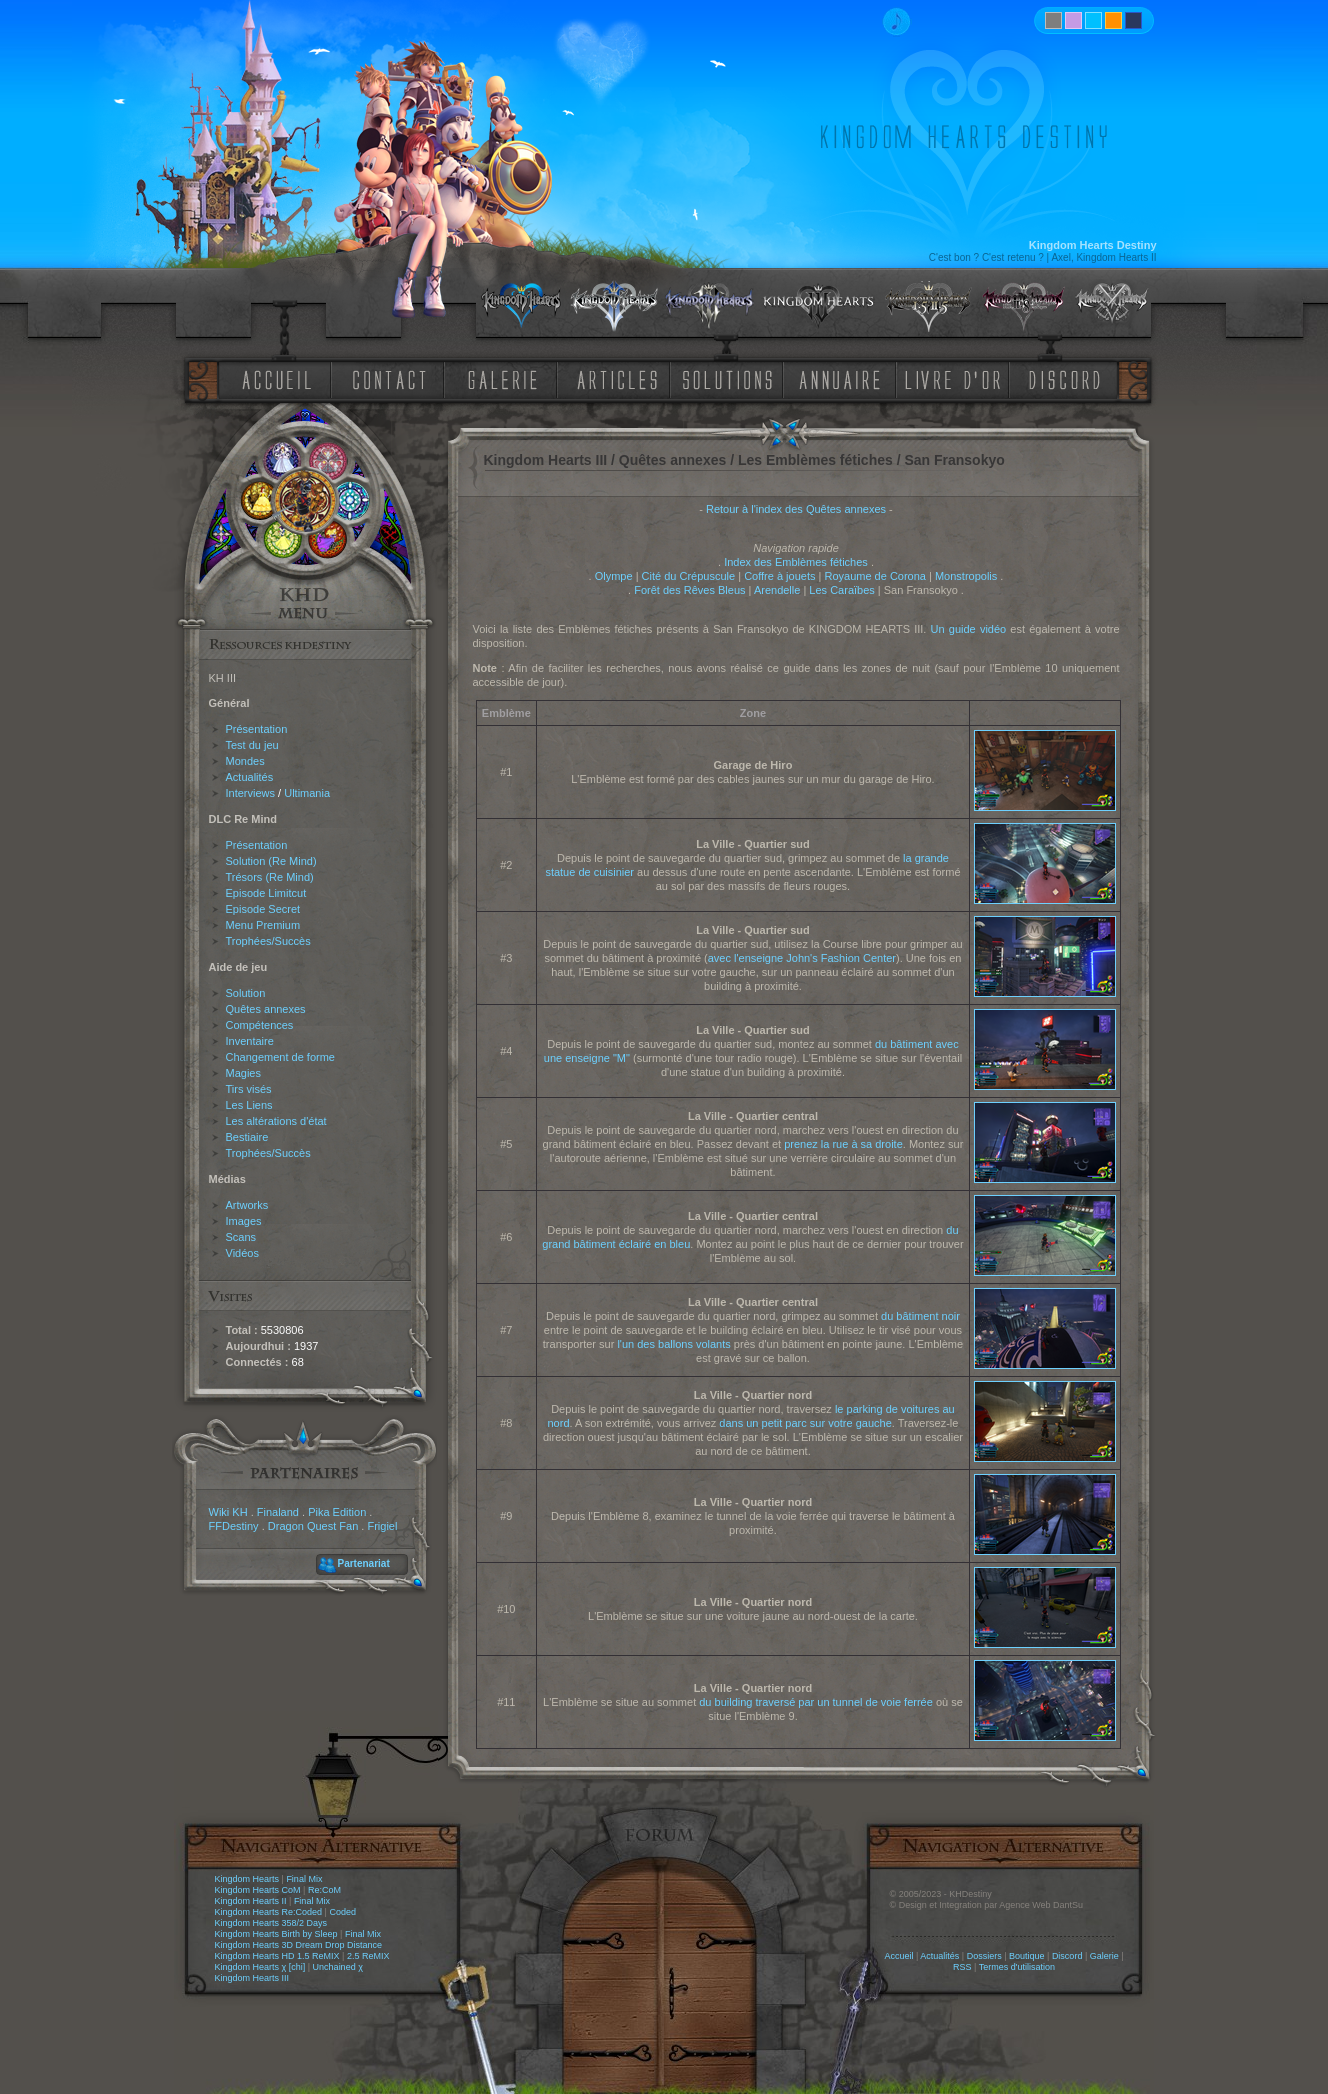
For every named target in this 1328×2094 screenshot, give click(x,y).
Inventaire (250, 1041)
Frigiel (382, 1526)
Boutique (1027, 1956)
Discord (1067, 1956)
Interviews (251, 793)
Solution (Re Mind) (271, 861)
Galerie (1104, 1956)
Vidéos (242, 1253)
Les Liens (249, 1105)
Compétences (260, 1025)
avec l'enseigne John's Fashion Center (802, 958)
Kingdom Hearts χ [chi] (260, 1967)
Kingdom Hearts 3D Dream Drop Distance (299, 1945)
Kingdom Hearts (247, 1879)
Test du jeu (252, 745)
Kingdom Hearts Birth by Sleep (276, 1934)
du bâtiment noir (920, 1316)
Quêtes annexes (266, 1009)
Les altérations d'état (276, 1121)
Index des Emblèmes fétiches (796, 562)
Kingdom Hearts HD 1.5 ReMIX (277, 1956)
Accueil (898, 1956)
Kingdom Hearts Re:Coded (269, 1912)
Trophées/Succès (268, 941)
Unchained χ (338, 1967)
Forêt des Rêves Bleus (689, 590)
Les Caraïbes (841, 590)
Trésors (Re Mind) (270, 877)
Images (244, 1221)
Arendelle (777, 590)
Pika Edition (337, 1512)
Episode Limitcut (266, 893)
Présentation (257, 729)
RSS (962, 1967)
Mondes (245, 761)
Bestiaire (247, 1137)
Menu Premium (263, 925)
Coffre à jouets (779, 576)
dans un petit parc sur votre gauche (805, 1423)
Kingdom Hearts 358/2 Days (271, 1923)
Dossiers (984, 1956)
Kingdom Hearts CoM (258, 1890)
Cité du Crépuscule (689, 576)
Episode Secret (263, 909)
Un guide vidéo (969, 629)
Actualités (250, 777)
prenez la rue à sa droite (843, 1144)
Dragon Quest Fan (313, 1526)
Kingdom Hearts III (252, 1978)
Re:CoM (324, 1890)
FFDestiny (234, 1526)
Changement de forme (280, 1057)
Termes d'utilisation (1017, 1967)
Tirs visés (249, 1089)
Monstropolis (966, 576)
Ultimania (307, 793)
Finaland (278, 1512)
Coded (342, 1912)
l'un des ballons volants (673, 1344)
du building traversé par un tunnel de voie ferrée (816, 1702)
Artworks (247, 1205)
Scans (241, 1237)
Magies (243, 1073)
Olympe (614, 576)
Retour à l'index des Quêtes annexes (796, 509)
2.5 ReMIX (368, 1956)
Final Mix (304, 1879)
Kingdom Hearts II (251, 1901)
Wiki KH (228, 1512)
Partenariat (364, 1563)
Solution (246, 993)
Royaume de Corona (875, 576)
